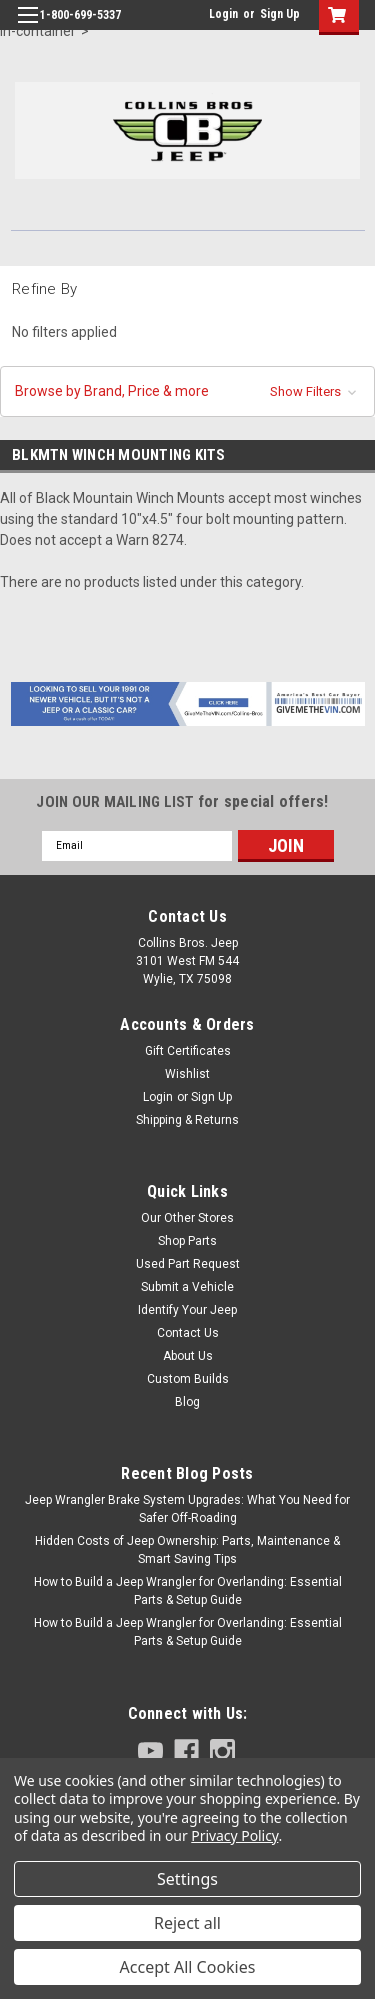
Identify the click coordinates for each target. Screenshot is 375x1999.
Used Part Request (188, 1264)
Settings (187, 1879)
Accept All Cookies (188, 1967)
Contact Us (188, 1333)
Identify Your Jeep (187, 1310)
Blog (187, 1402)
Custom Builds (188, 1379)
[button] (187, 391)
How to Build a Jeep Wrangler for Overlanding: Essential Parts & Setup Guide (188, 1591)
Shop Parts (187, 1241)
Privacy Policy (234, 1835)
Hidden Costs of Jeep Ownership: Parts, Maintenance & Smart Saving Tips (187, 1550)
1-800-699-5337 (80, 15)
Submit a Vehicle (187, 1287)
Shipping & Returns (187, 1120)
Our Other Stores (187, 1218)
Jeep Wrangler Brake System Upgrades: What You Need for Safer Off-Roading (187, 1509)
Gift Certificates (188, 1051)
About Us (188, 1356)
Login (223, 14)
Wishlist (187, 1074)
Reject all (187, 1923)
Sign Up (280, 14)
